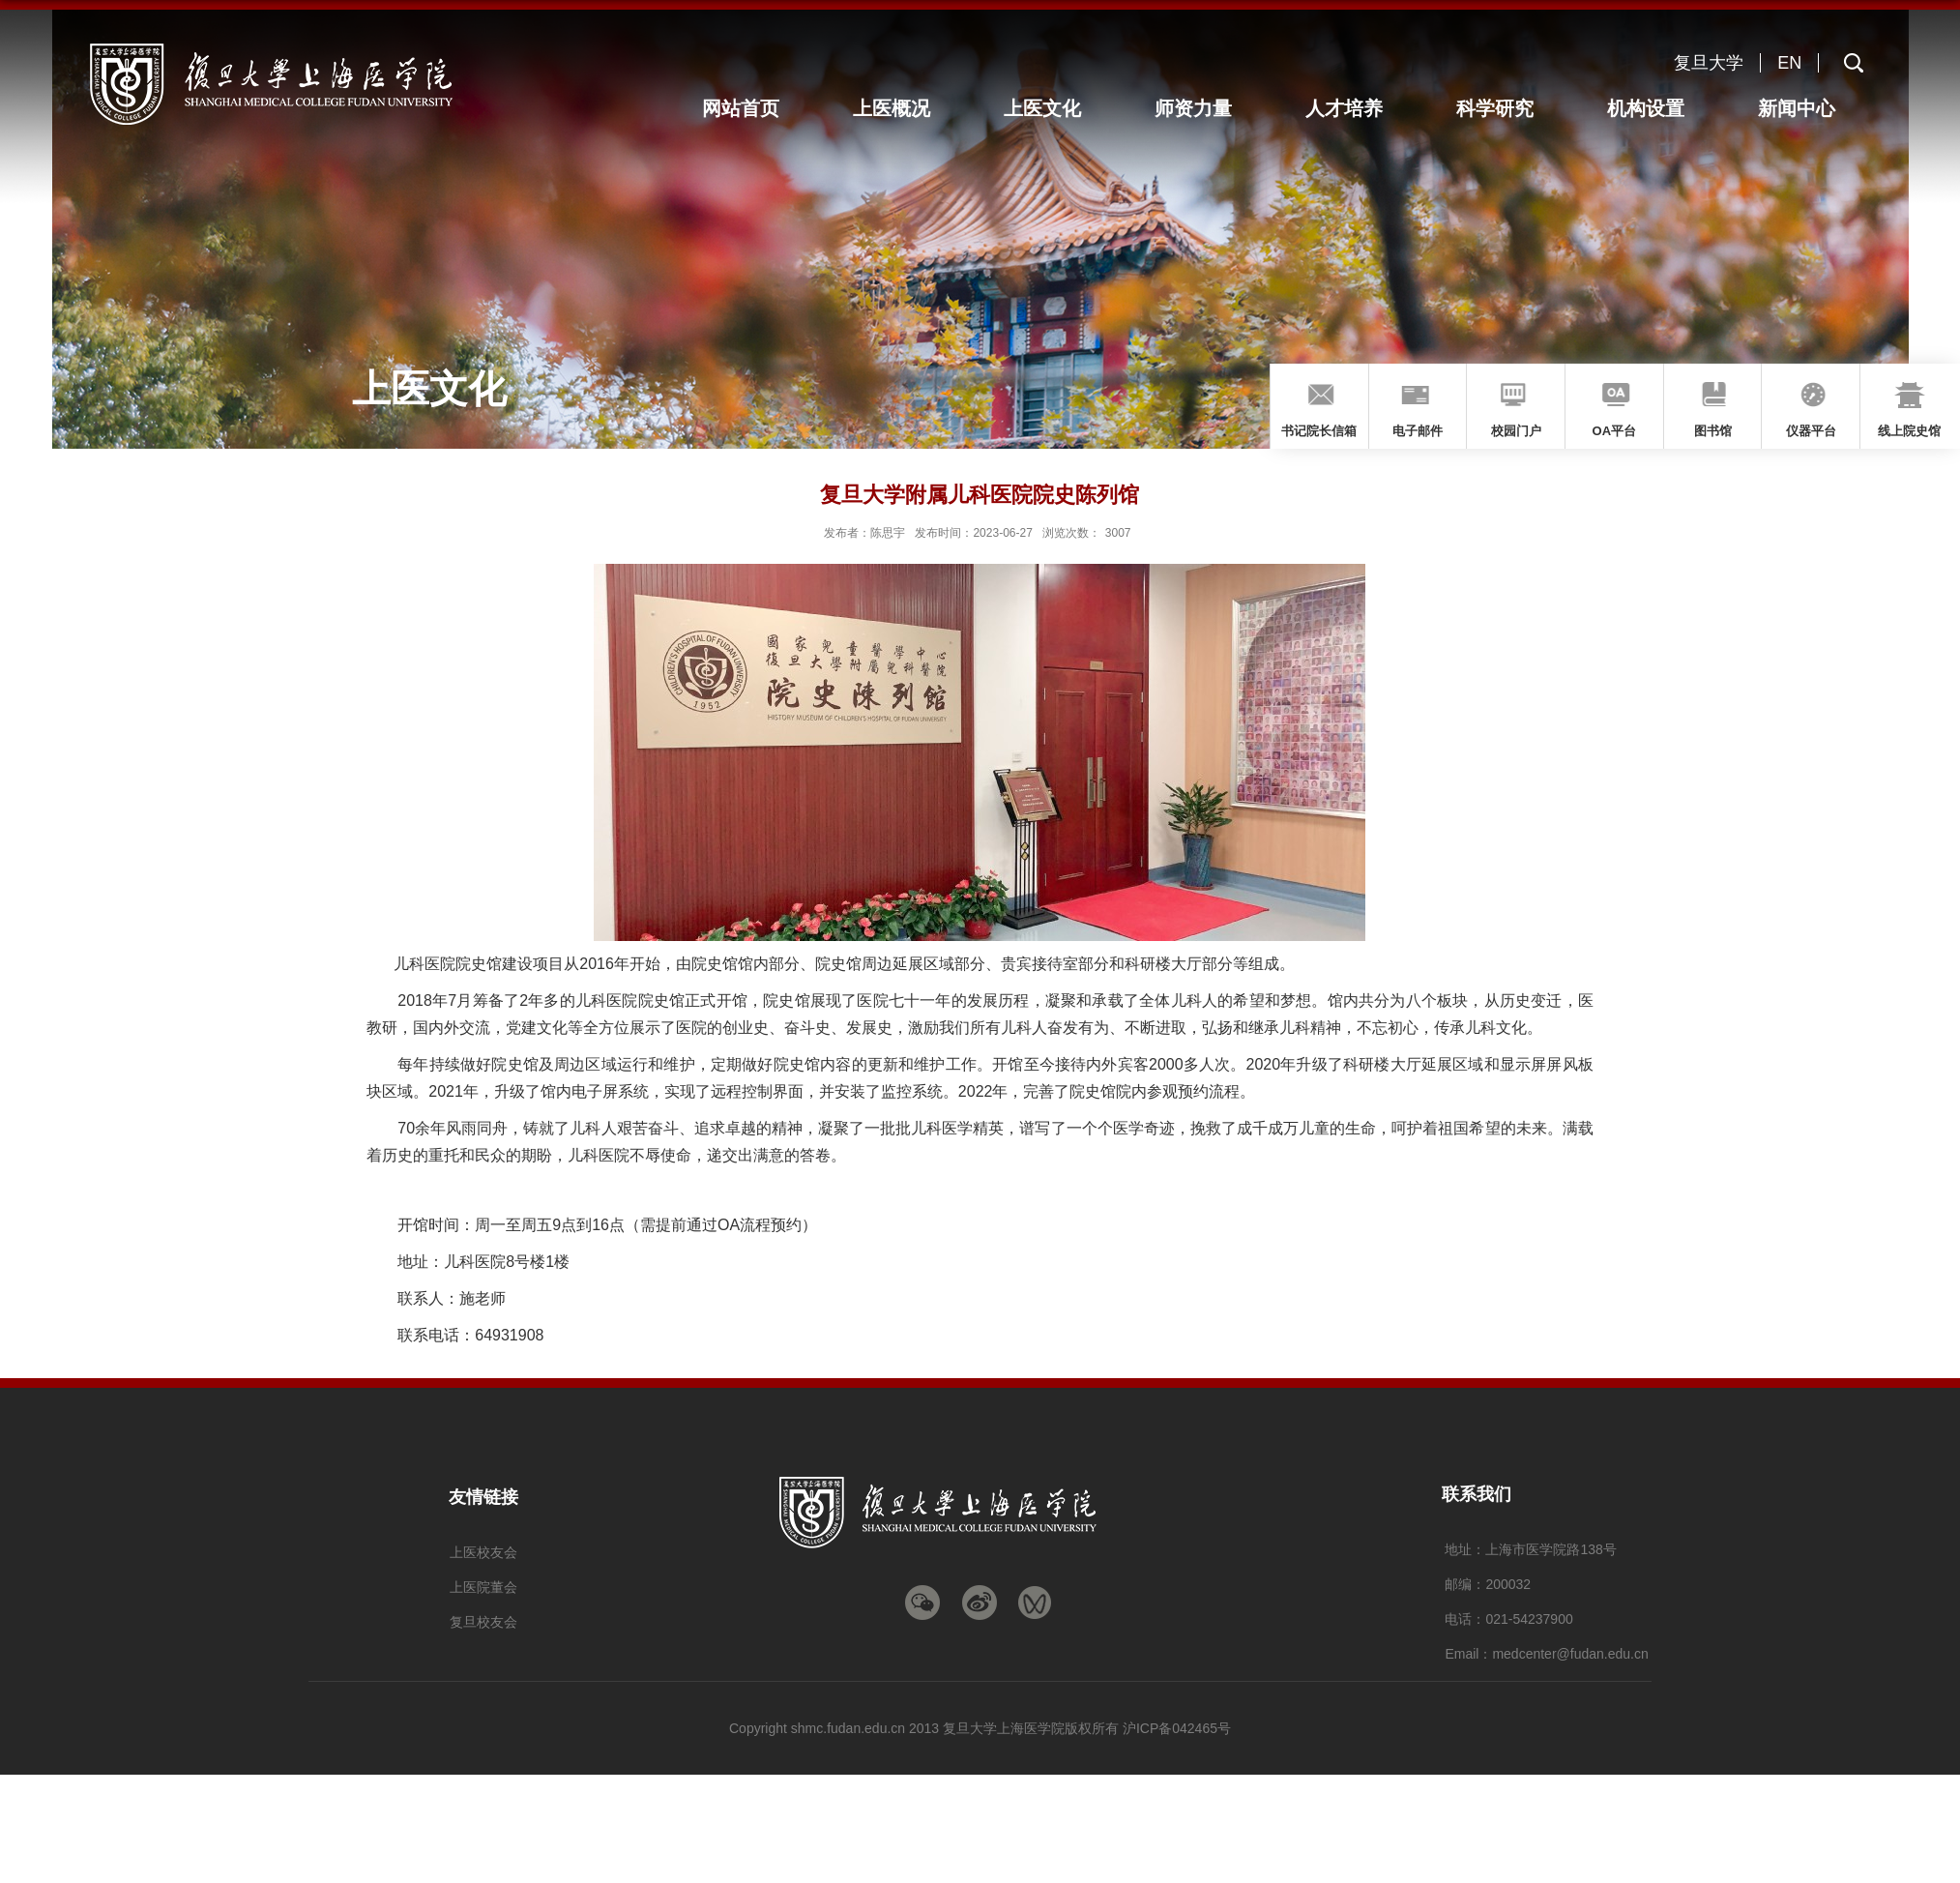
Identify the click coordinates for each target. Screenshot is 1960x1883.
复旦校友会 (483, 1622)
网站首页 (759, 108)
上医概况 (908, 108)
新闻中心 (1797, 108)
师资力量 (1204, 108)
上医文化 (1056, 108)
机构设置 (1649, 108)
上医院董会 (483, 1587)
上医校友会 (483, 1552)
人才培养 (1352, 108)
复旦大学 (1708, 63)
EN (1789, 63)
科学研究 (1500, 108)
